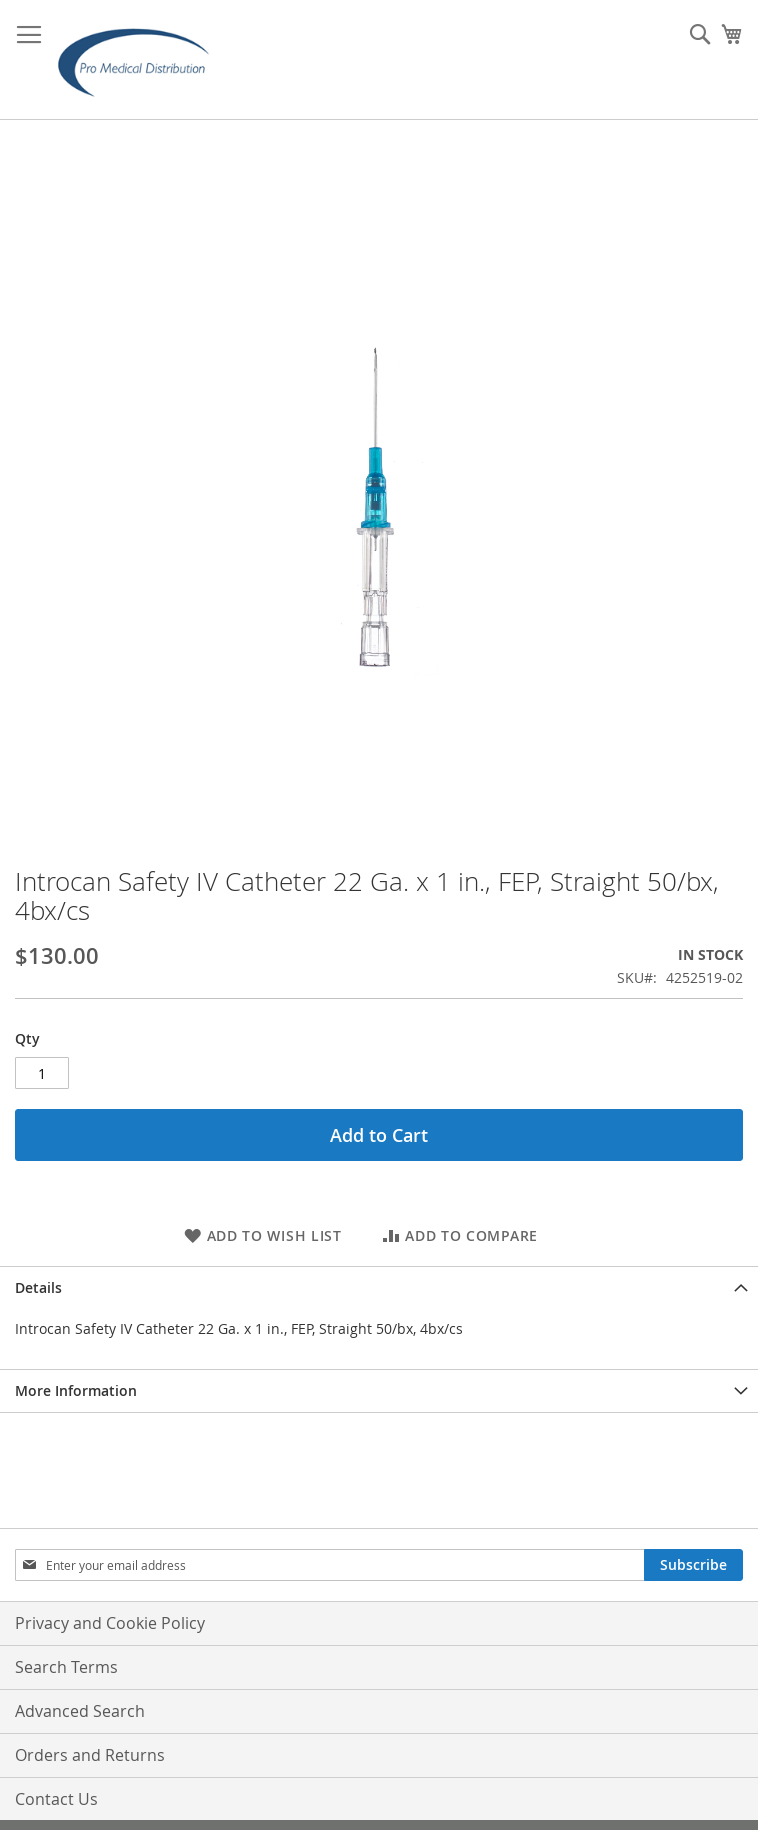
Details (38, 1287)
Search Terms (66, 1667)
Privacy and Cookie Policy (110, 1623)
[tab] (379, 1287)
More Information (76, 1390)
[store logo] (140, 60)
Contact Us (56, 1799)
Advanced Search (80, 1711)
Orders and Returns (90, 1755)
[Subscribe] (693, 1565)
